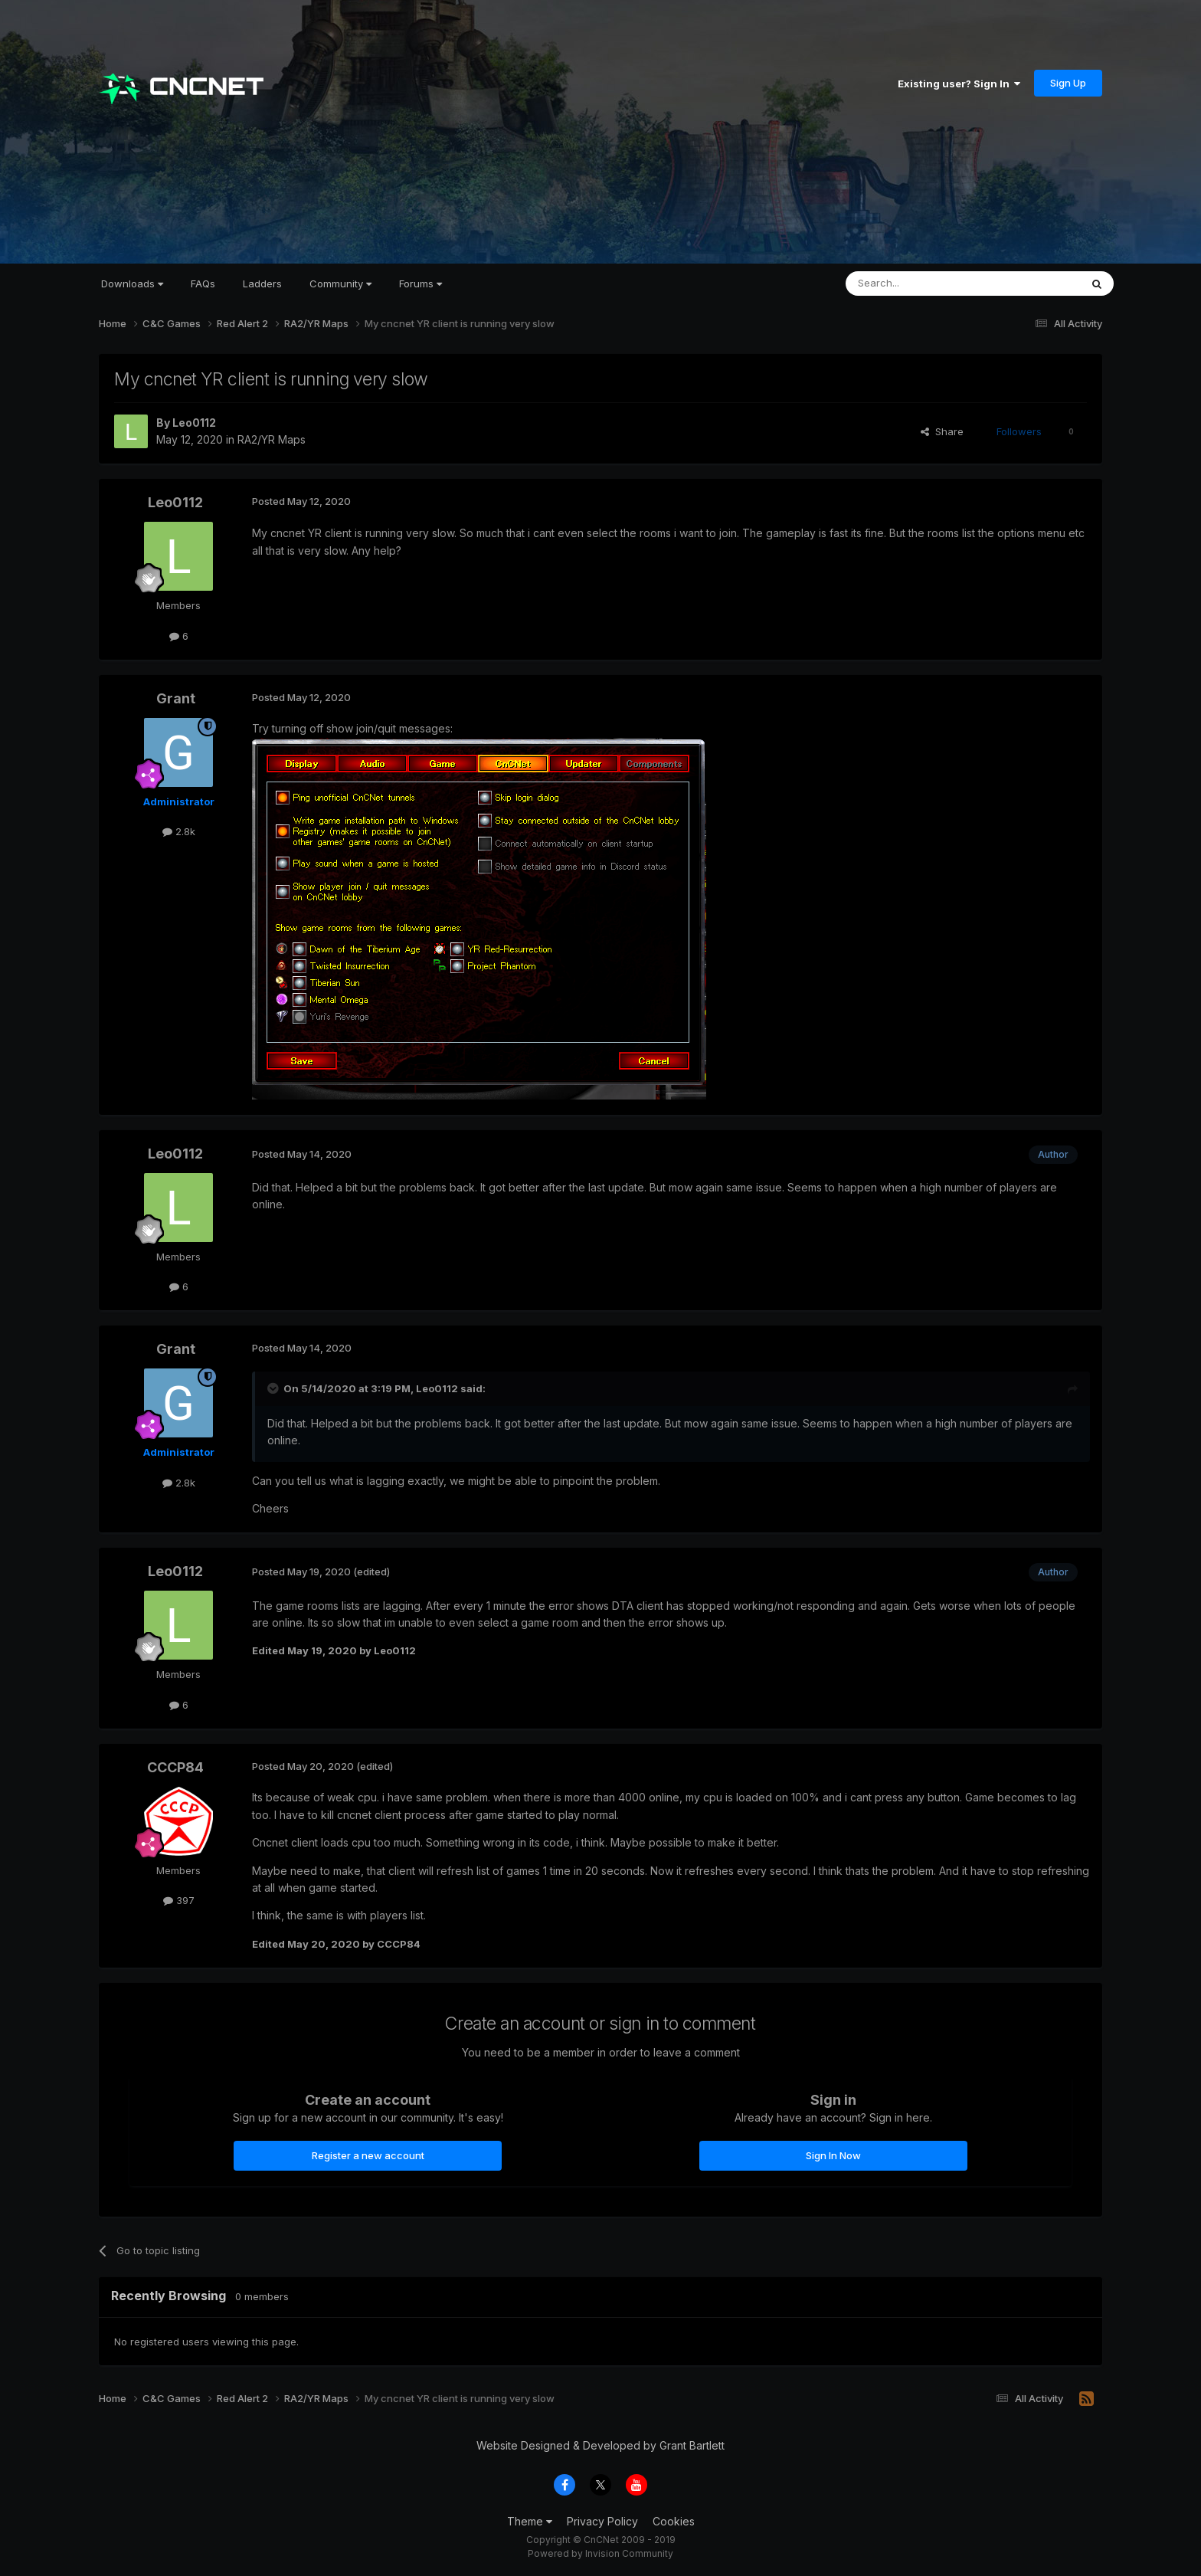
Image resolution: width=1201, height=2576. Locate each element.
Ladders (262, 283)
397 (179, 1900)
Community (340, 283)
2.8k (178, 831)
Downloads (132, 283)
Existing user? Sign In (959, 83)
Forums (420, 283)
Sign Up (1068, 83)
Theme (529, 2521)
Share (942, 431)
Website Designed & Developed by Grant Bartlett (600, 2445)
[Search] (924, 283)
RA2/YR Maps (271, 439)
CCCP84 (175, 1767)
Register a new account (368, 2155)
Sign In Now (833, 2155)
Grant (175, 698)
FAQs (203, 283)
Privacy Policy (602, 2521)
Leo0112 (194, 422)
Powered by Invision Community (600, 2553)
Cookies (674, 2521)
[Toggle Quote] (274, 1388)
